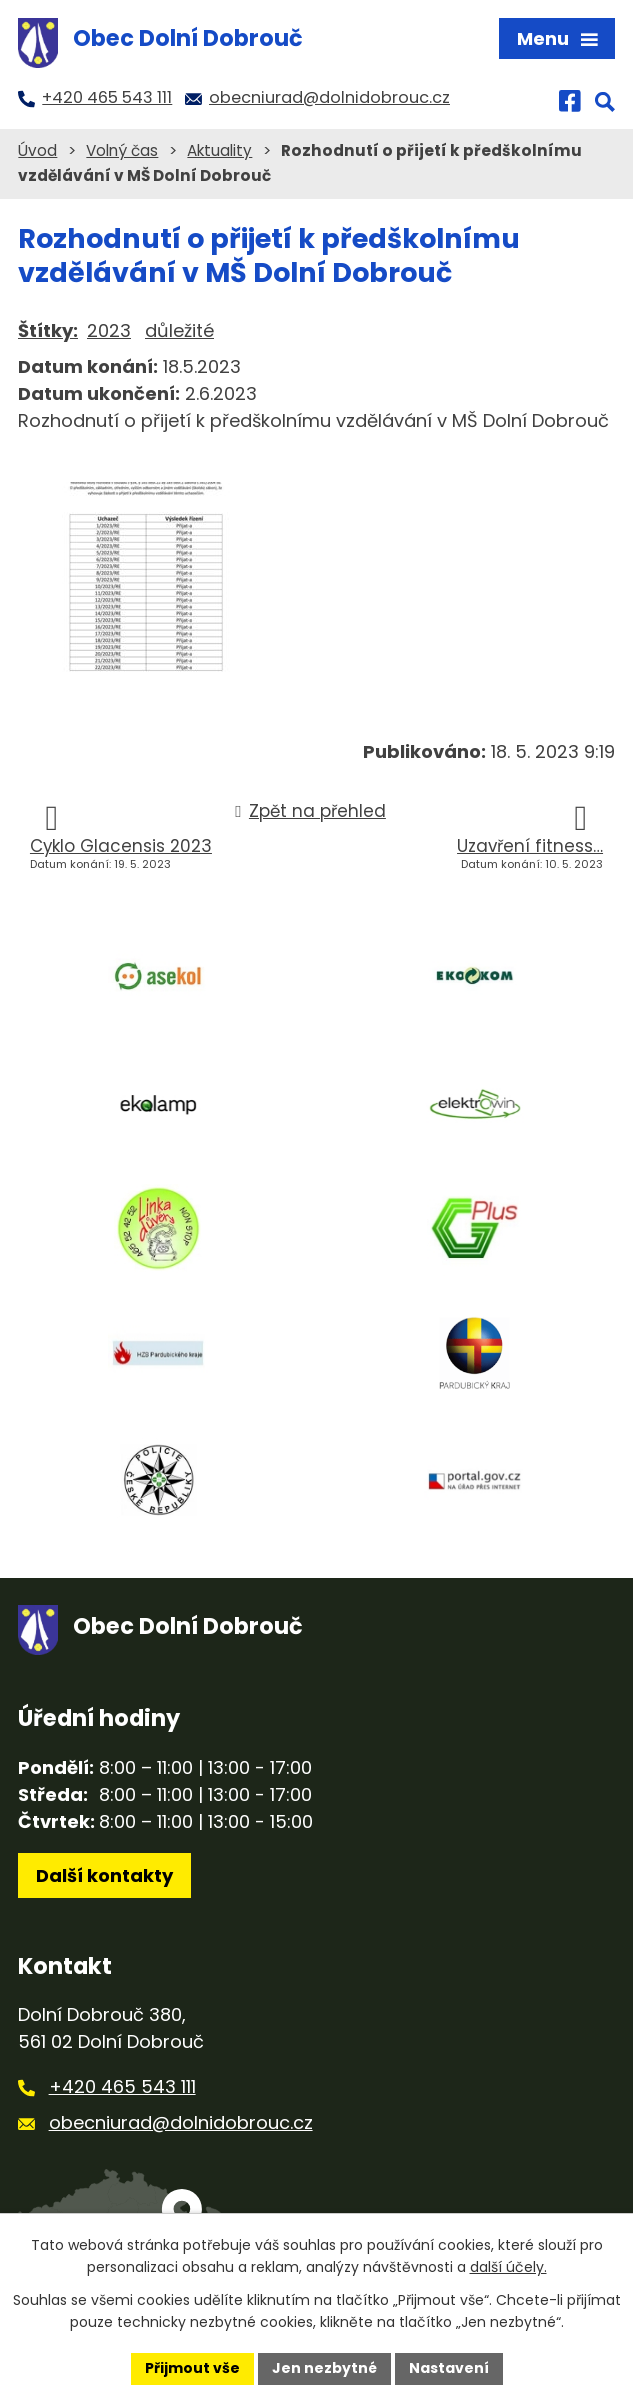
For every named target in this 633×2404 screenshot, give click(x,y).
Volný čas (122, 150)
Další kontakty (104, 1875)
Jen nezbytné (324, 2368)
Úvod (37, 150)
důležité (179, 330)
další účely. (508, 2268)
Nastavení (449, 2368)
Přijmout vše (192, 2368)
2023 (109, 330)
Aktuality (219, 150)
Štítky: (48, 330)
